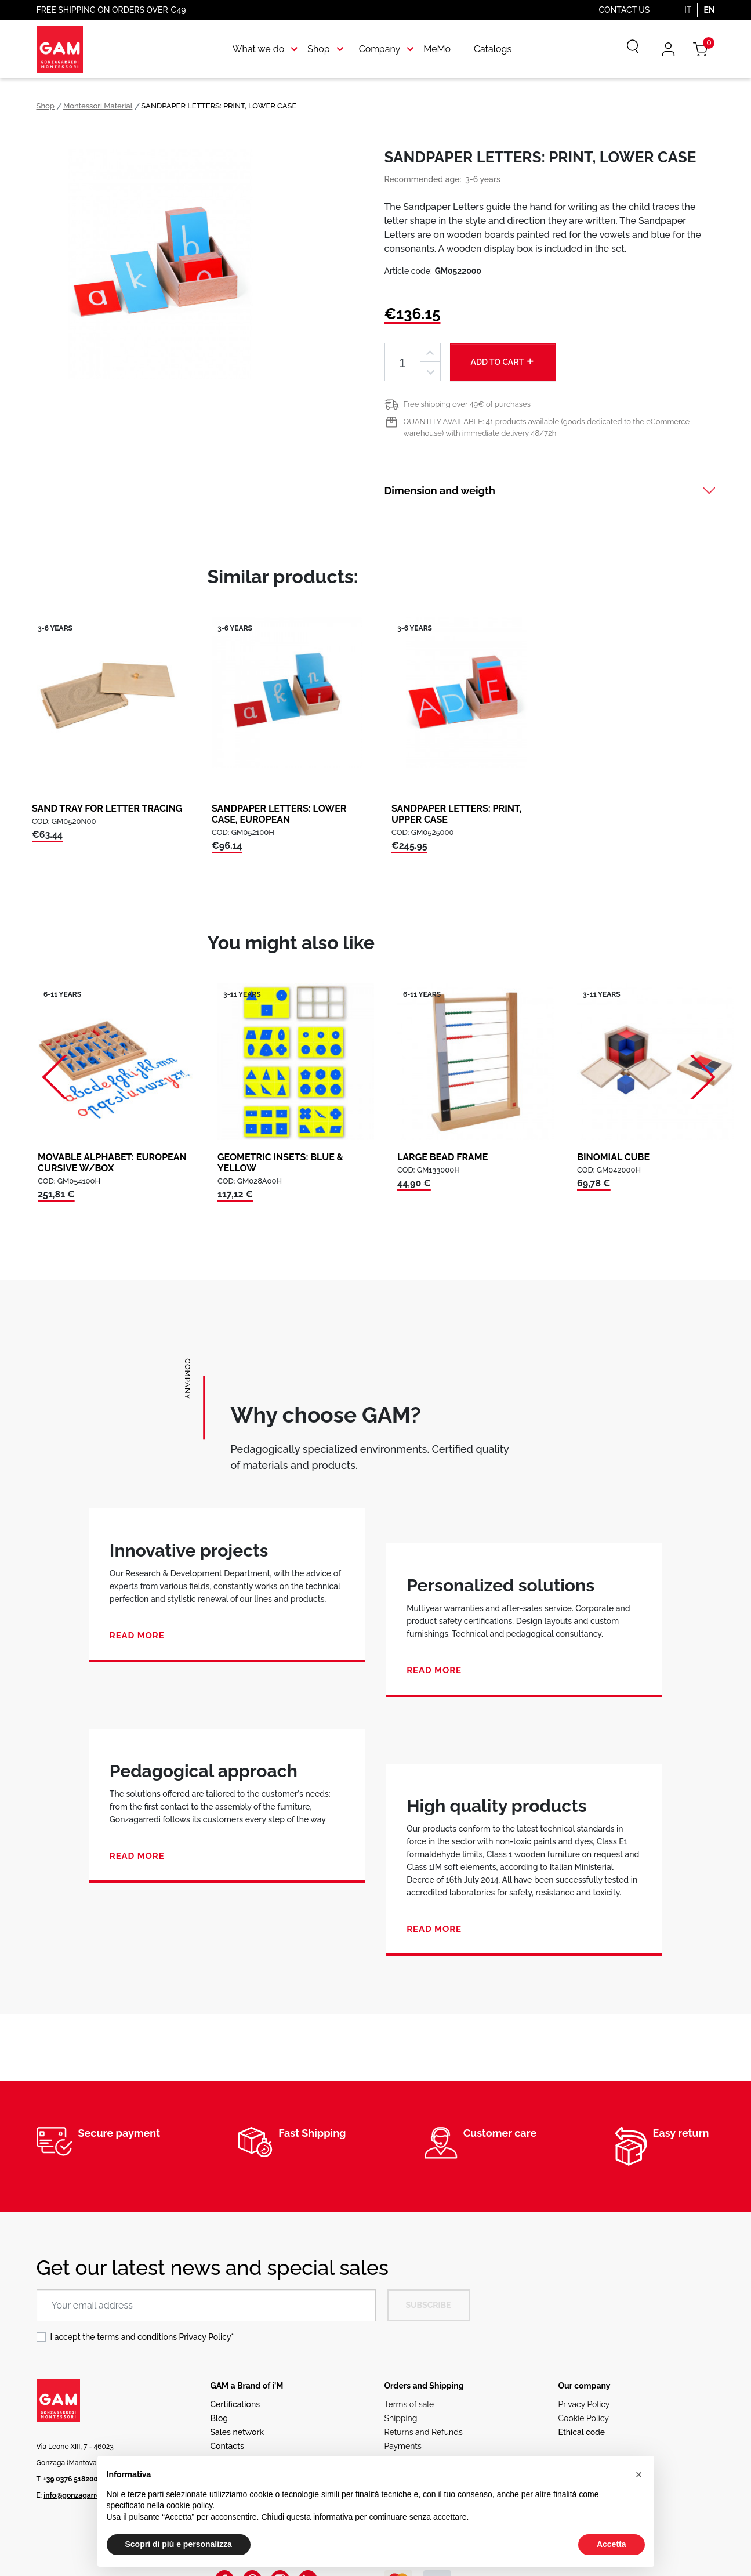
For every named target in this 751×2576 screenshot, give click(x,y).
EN (708, 10)
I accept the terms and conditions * (142, 2337)
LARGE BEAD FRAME (442, 1157)
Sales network (237, 2432)
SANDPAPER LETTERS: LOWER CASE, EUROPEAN (279, 814)
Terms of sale (409, 2404)
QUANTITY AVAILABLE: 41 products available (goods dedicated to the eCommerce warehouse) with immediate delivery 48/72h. (547, 427)
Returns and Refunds (423, 2432)
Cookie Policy (583, 2418)
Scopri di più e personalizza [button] (178, 2544)
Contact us (624, 10)
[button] (639, 2474)
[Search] (624, 49)
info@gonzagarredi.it (78, 2495)
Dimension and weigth (439, 490)
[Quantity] (402, 362)
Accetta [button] (611, 2544)
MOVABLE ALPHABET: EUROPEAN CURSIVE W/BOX (112, 1163)
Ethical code (581, 2432)
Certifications (235, 2404)
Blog (219, 2418)
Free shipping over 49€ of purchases (467, 404)
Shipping (401, 2418)
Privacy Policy (205, 2337)
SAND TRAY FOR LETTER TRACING (107, 808)
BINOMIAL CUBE (613, 1157)
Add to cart (503, 361)
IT (687, 10)
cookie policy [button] (189, 2505)
